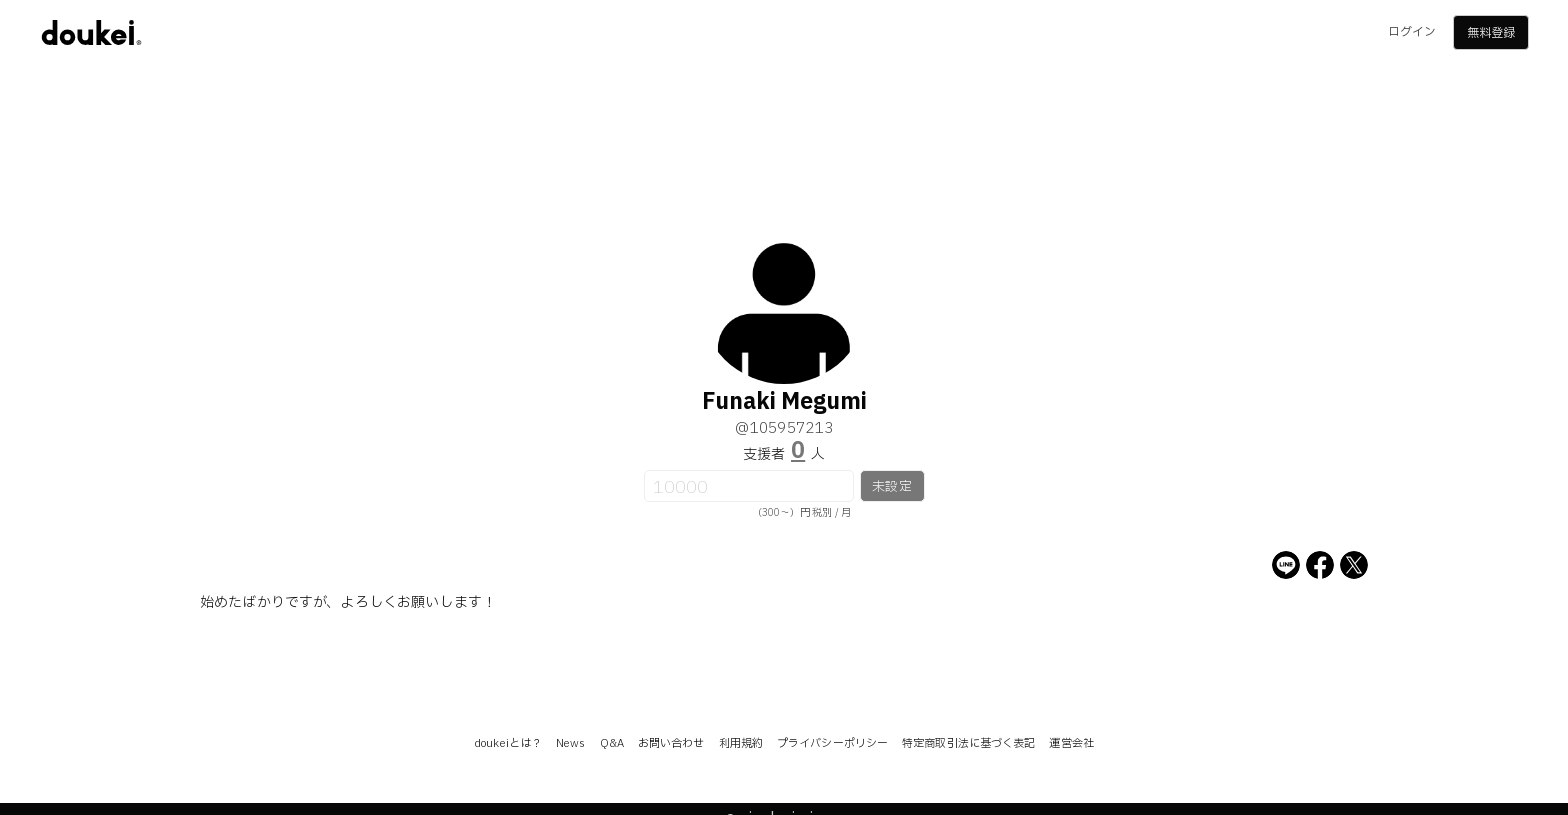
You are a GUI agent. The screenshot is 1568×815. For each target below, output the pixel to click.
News (570, 743)
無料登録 (1491, 33)
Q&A (612, 743)
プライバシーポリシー (832, 743)
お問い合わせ (671, 743)
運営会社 (1071, 743)
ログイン (1412, 32)
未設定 (891, 487)
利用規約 (741, 743)
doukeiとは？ (508, 743)
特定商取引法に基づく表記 (968, 743)
